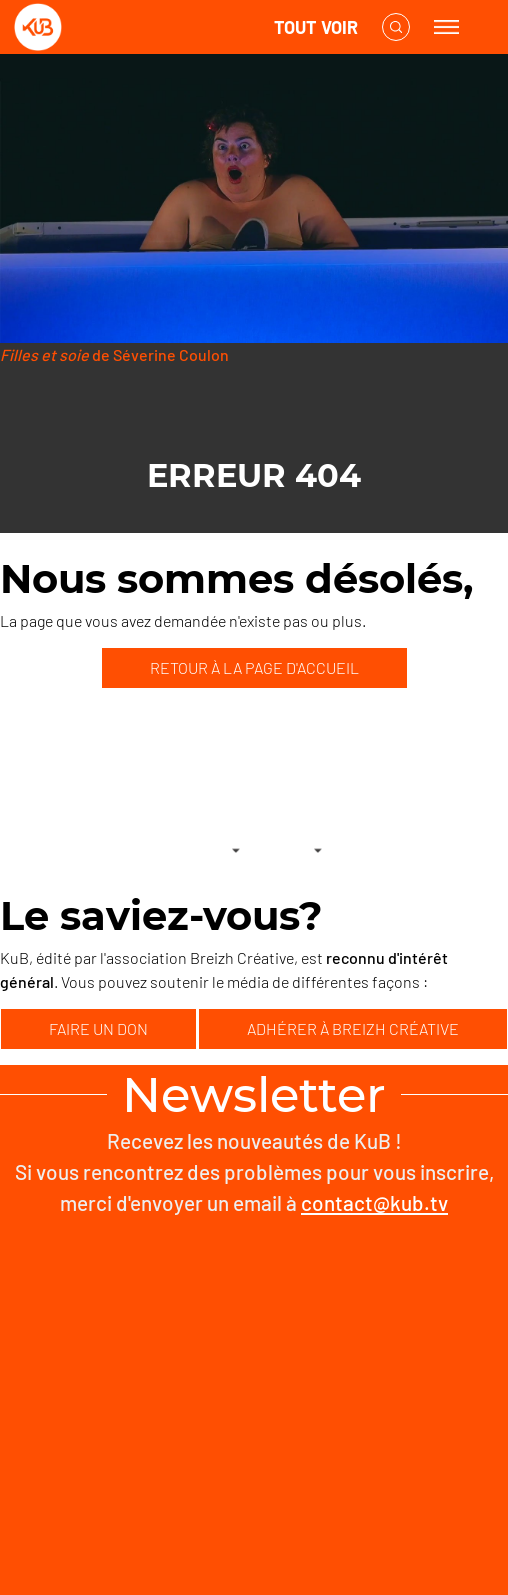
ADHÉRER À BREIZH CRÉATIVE (353, 1028)
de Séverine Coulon (114, 354)
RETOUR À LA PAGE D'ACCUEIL (254, 667)
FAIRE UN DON (98, 1028)
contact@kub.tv (374, 1202)
